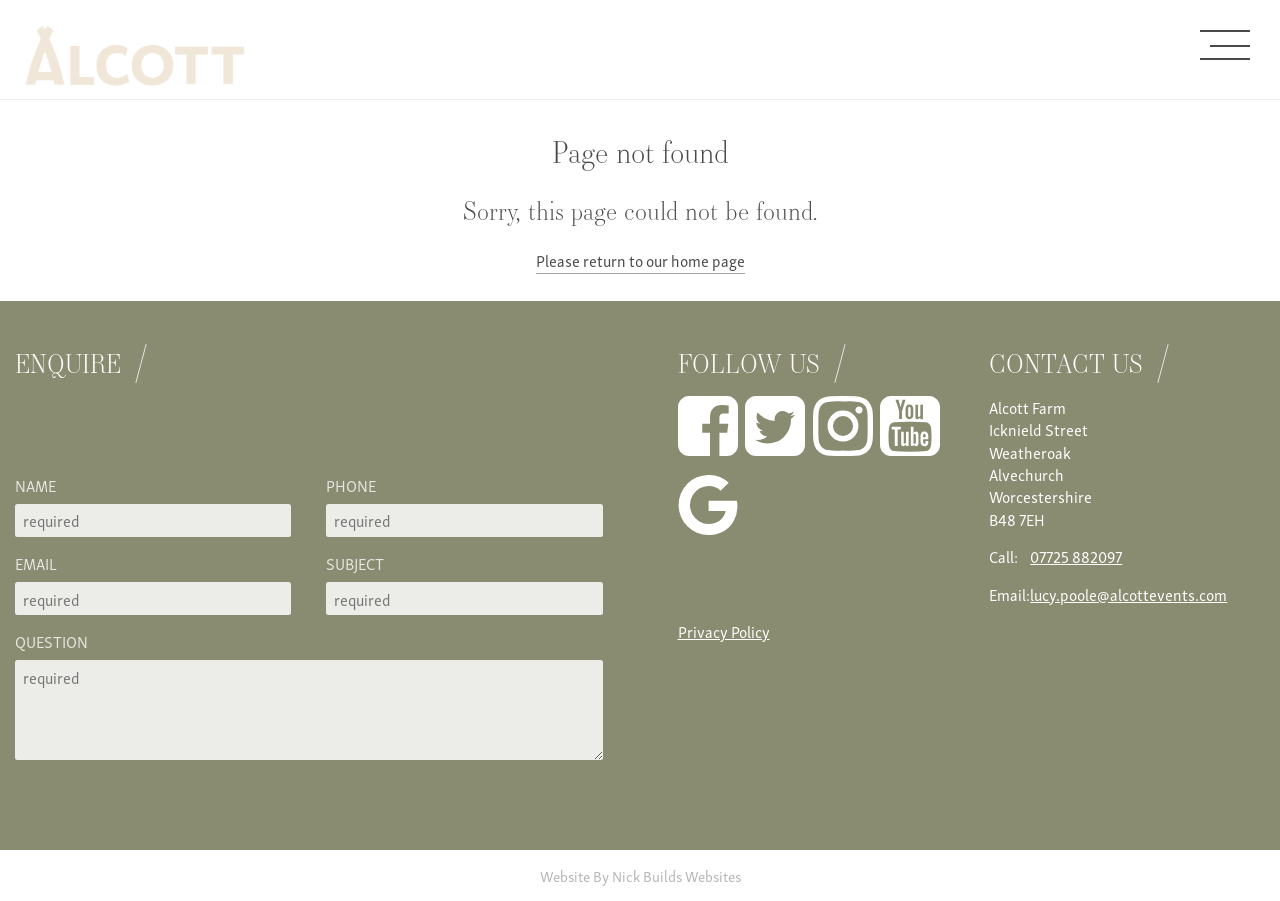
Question (51, 641)
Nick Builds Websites (676, 875)
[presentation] (167, 435)
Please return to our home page (640, 260)
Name (35, 485)
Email (36, 563)
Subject (355, 563)
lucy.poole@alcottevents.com (1128, 594)
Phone (351, 485)
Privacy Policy (724, 631)
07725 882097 (1076, 556)
